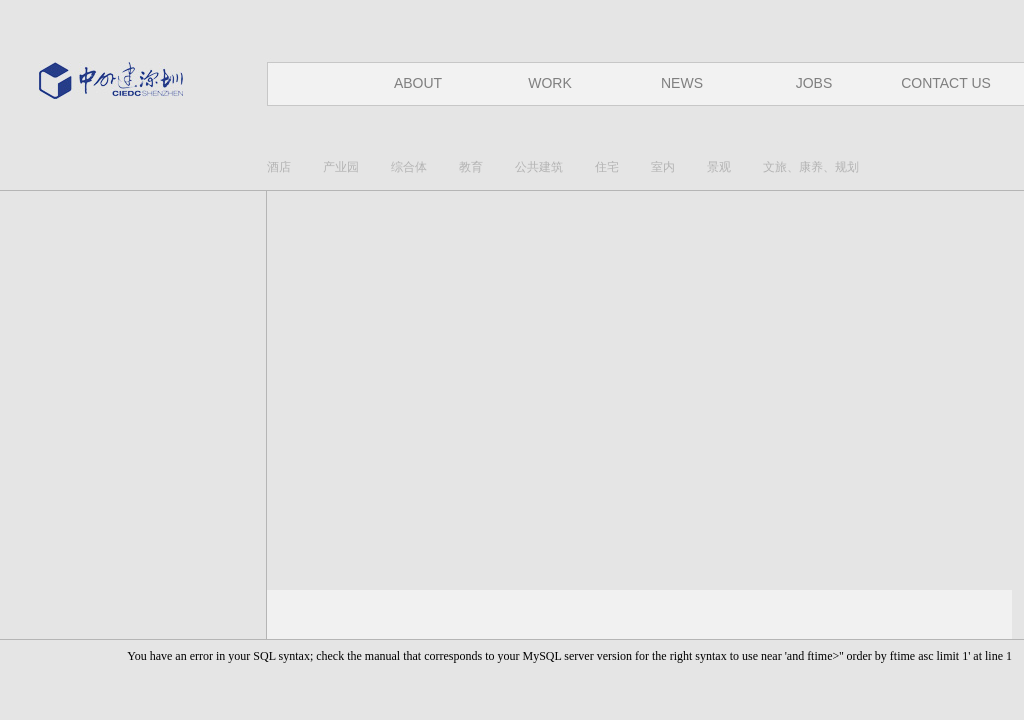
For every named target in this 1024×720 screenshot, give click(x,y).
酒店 (279, 167)
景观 (719, 167)
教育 (471, 167)
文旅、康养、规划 (811, 167)
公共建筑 (539, 167)
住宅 (607, 167)
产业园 (341, 167)
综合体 (409, 167)
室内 (663, 167)
